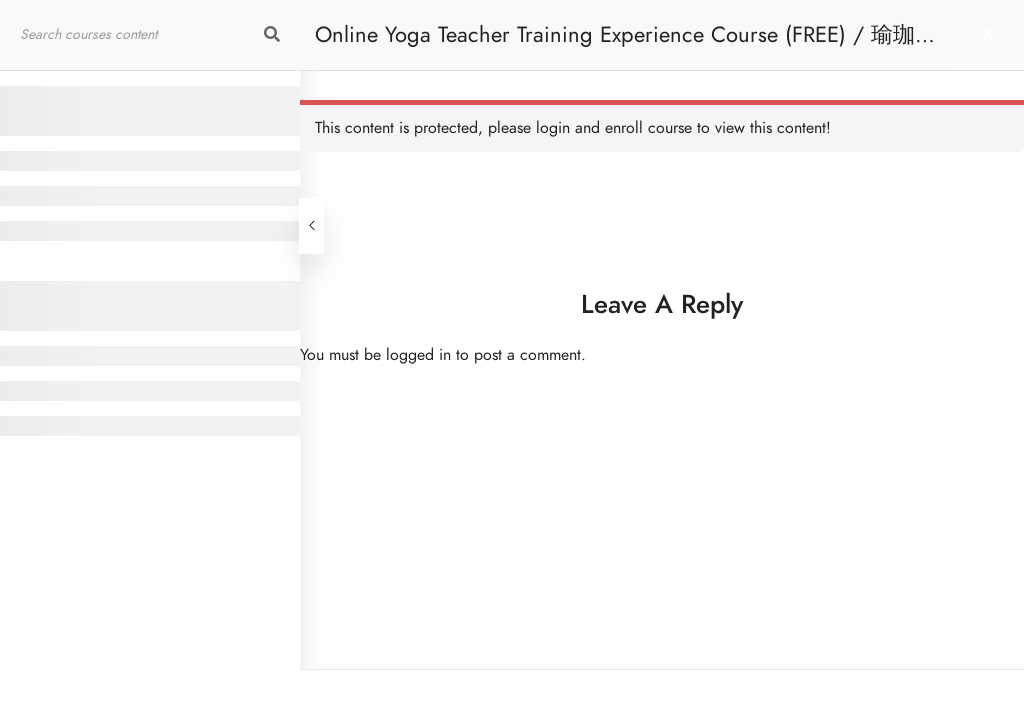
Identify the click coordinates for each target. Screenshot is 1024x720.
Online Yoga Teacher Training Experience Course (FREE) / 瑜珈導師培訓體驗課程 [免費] (626, 44)
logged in (418, 355)
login (553, 128)
